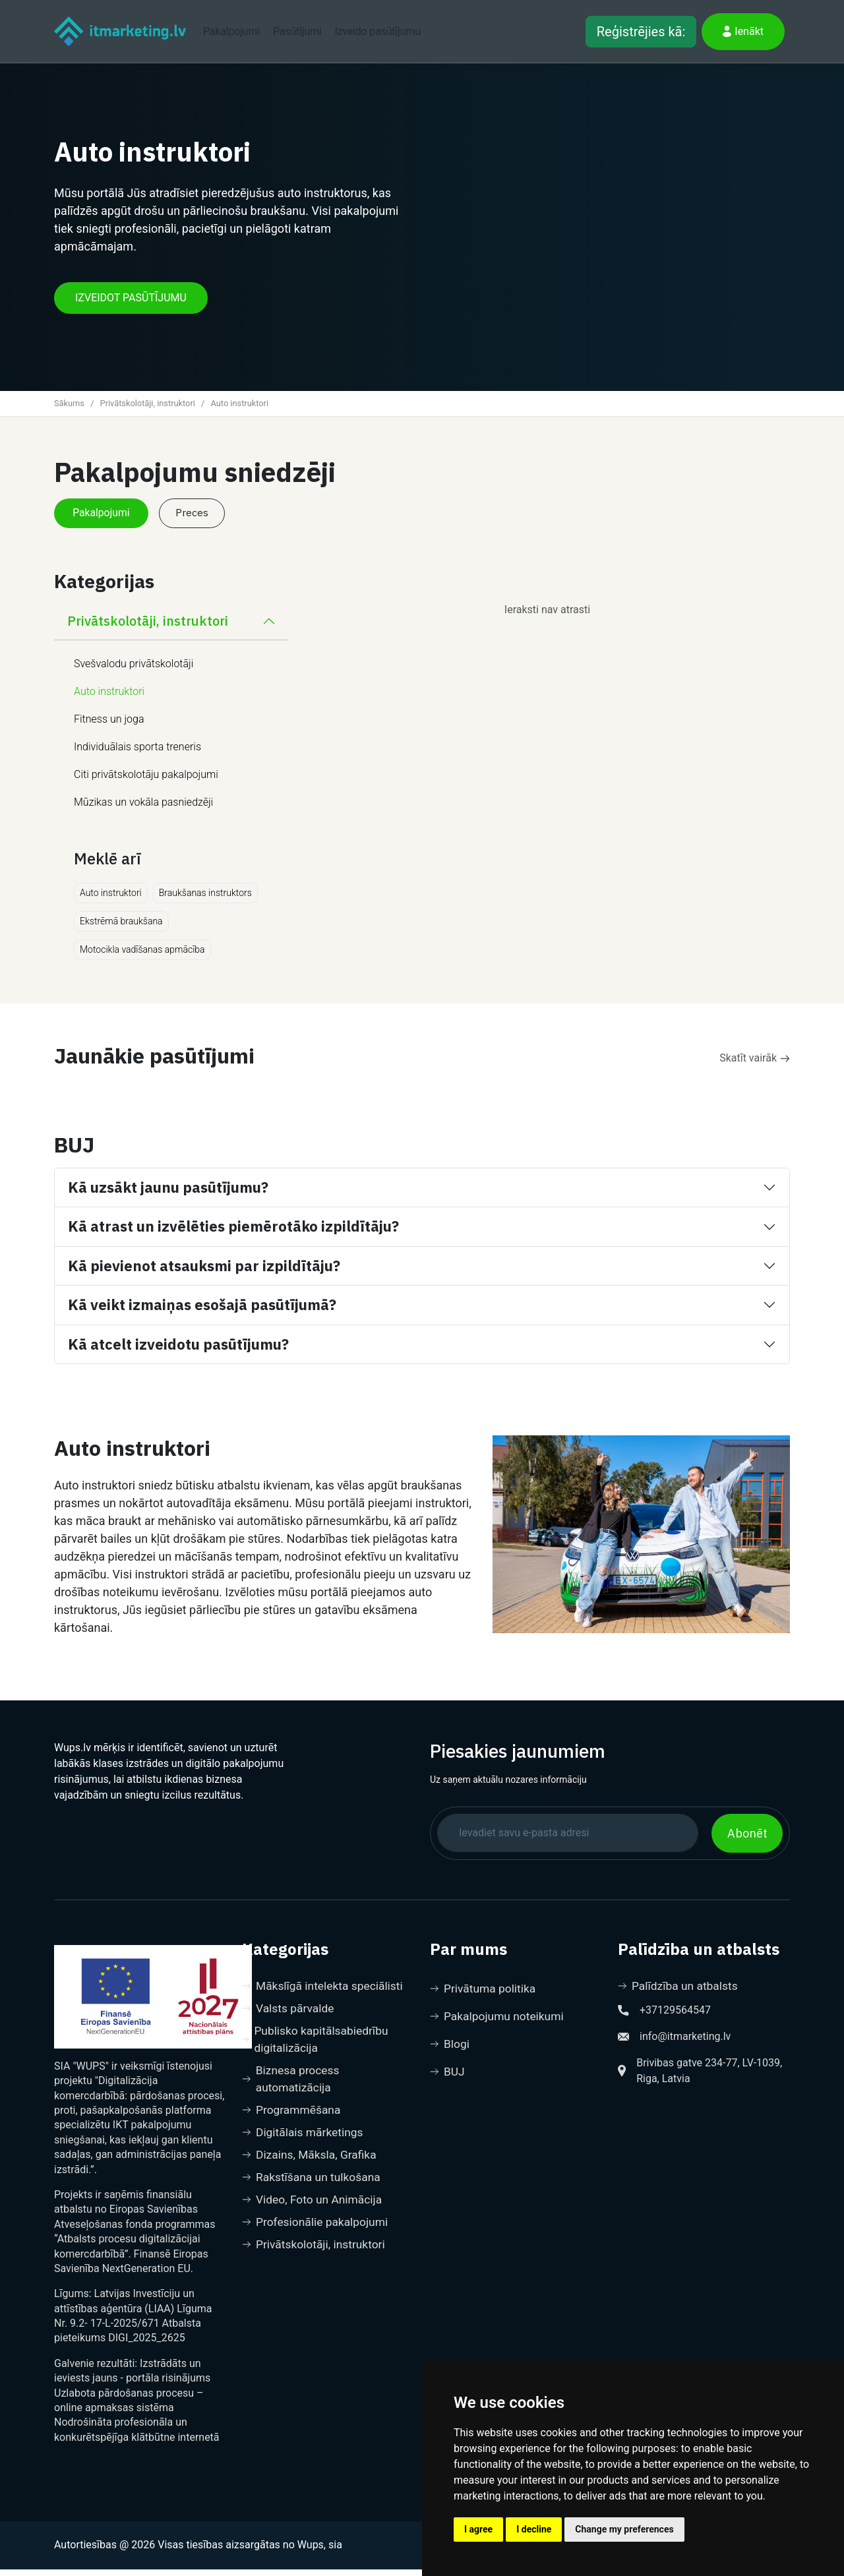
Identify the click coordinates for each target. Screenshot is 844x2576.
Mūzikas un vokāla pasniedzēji (143, 809)
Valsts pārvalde (289, 2016)
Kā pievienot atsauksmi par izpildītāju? (204, 1272)
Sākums (69, 408)
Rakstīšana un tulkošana (313, 2190)
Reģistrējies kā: (641, 32)
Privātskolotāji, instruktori (147, 408)
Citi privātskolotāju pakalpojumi (146, 781)
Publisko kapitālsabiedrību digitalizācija (317, 2048)
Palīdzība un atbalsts (680, 1993)
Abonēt (747, 1839)
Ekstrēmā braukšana (121, 928)
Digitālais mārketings (304, 2144)
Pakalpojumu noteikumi (499, 2024)
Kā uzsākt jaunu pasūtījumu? (168, 1193)
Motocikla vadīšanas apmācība (142, 956)
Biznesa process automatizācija (292, 2089)
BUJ (448, 2080)
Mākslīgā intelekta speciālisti (325, 1993)
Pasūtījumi (297, 31)
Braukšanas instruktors (205, 900)
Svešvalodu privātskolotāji (133, 671)
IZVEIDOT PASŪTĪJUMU (131, 303)
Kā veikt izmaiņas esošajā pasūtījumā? (202, 1311)
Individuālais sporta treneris (137, 754)
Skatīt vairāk (754, 1065)
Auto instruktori (109, 698)
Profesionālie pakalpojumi (317, 2236)
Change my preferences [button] (624, 2529)
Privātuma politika (484, 1995)
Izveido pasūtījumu (377, 31)
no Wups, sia (312, 2552)
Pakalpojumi (231, 31)
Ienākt (743, 31)
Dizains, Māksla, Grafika (311, 2167)
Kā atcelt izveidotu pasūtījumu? (178, 1350)
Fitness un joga (109, 726)
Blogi (450, 2052)
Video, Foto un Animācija (314, 2213)
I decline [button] (533, 2529)
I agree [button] (478, 2529)
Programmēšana (293, 2121)
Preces (197, 518)
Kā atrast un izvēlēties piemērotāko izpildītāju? (233, 1233)
